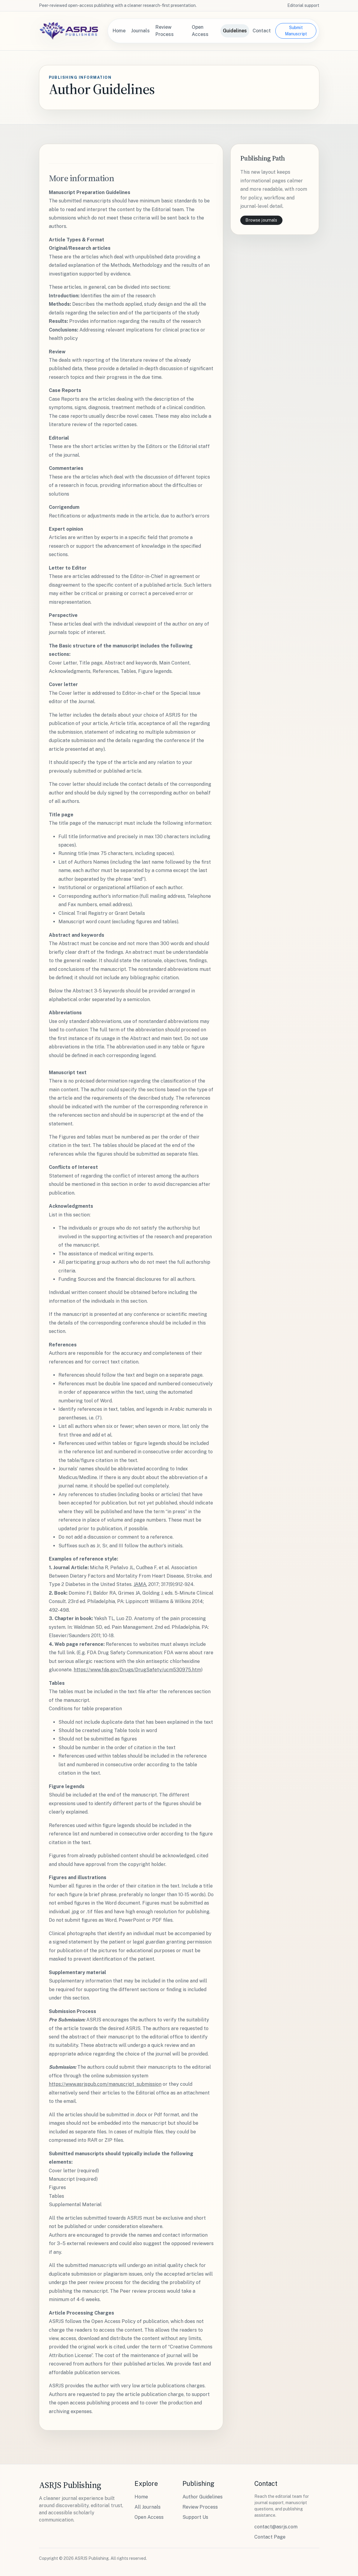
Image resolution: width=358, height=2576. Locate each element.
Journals (140, 31)
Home (119, 31)
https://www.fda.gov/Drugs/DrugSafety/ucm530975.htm (137, 1670)
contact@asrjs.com (275, 2527)
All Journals (148, 2507)
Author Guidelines (202, 2497)
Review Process (164, 30)
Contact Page (270, 2537)
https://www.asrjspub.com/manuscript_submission (105, 2084)
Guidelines (235, 31)
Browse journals (261, 220)
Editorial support (303, 5)
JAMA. (140, 1584)
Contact (262, 31)
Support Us (195, 2517)
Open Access (200, 30)
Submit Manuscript (296, 30)
